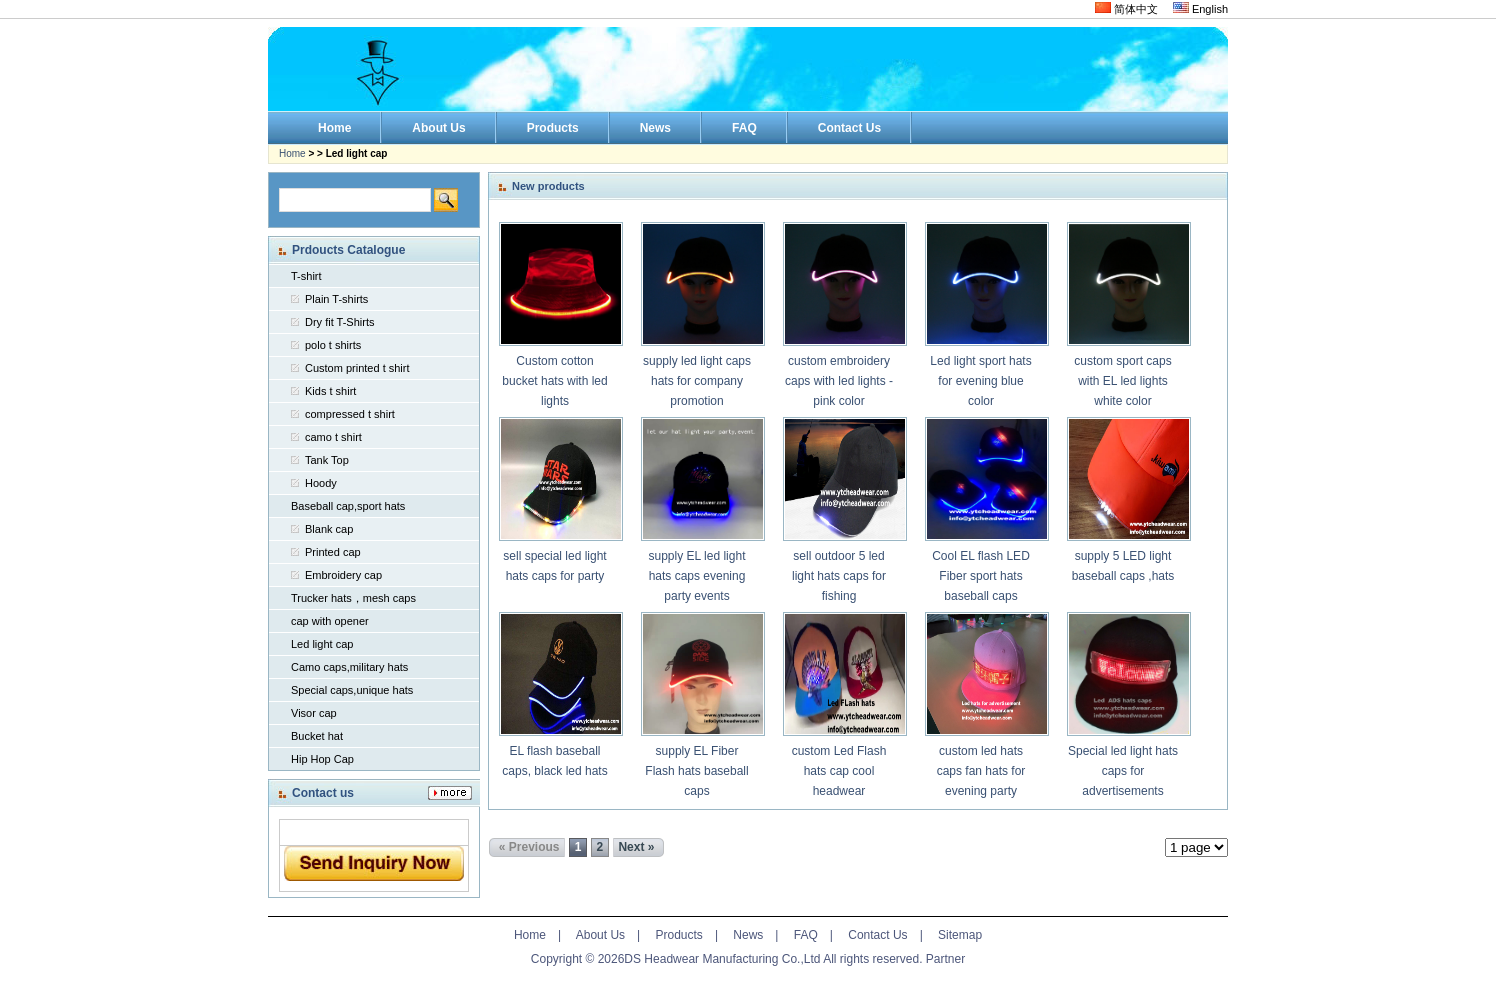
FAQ (806, 935)
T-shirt (306, 276)
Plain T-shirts (336, 299)
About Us (600, 935)
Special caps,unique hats (352, 690)
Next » (636, 847)
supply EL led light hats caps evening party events (697, 576)
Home (292, 153)
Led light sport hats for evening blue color (980, 381)
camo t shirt (333, 437)
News (748, 935)
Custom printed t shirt (357, 368)
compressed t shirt (350, 414)
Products (679, 935)
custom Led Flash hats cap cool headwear (839, 771)
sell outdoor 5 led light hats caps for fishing (839, 576)
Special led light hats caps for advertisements (1123, 771)
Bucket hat (317, 736)
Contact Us (877, 935)
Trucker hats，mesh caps (353, 598)
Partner (945, 959)
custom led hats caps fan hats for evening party (981, 771)
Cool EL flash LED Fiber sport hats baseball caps (981, 576)
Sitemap (960, 935)
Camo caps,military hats (349, 667)
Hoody (321, 483)
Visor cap (314, 713)
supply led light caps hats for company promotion (697, 381)
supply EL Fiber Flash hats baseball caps (696, 771)
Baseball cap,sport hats (348, 506)
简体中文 (1126, 9)
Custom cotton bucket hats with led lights (554, 381)
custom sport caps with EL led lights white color (1122, 381)
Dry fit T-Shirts (339, 322)
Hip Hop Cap (322, 759)
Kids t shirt (330, 391)
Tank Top (327, 460)
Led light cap (322, 644)
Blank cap (329, 529)
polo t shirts (333, 345)
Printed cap (333, 552)
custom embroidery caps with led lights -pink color (839, 381)
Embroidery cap (343, 575)
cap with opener (330, 621)
